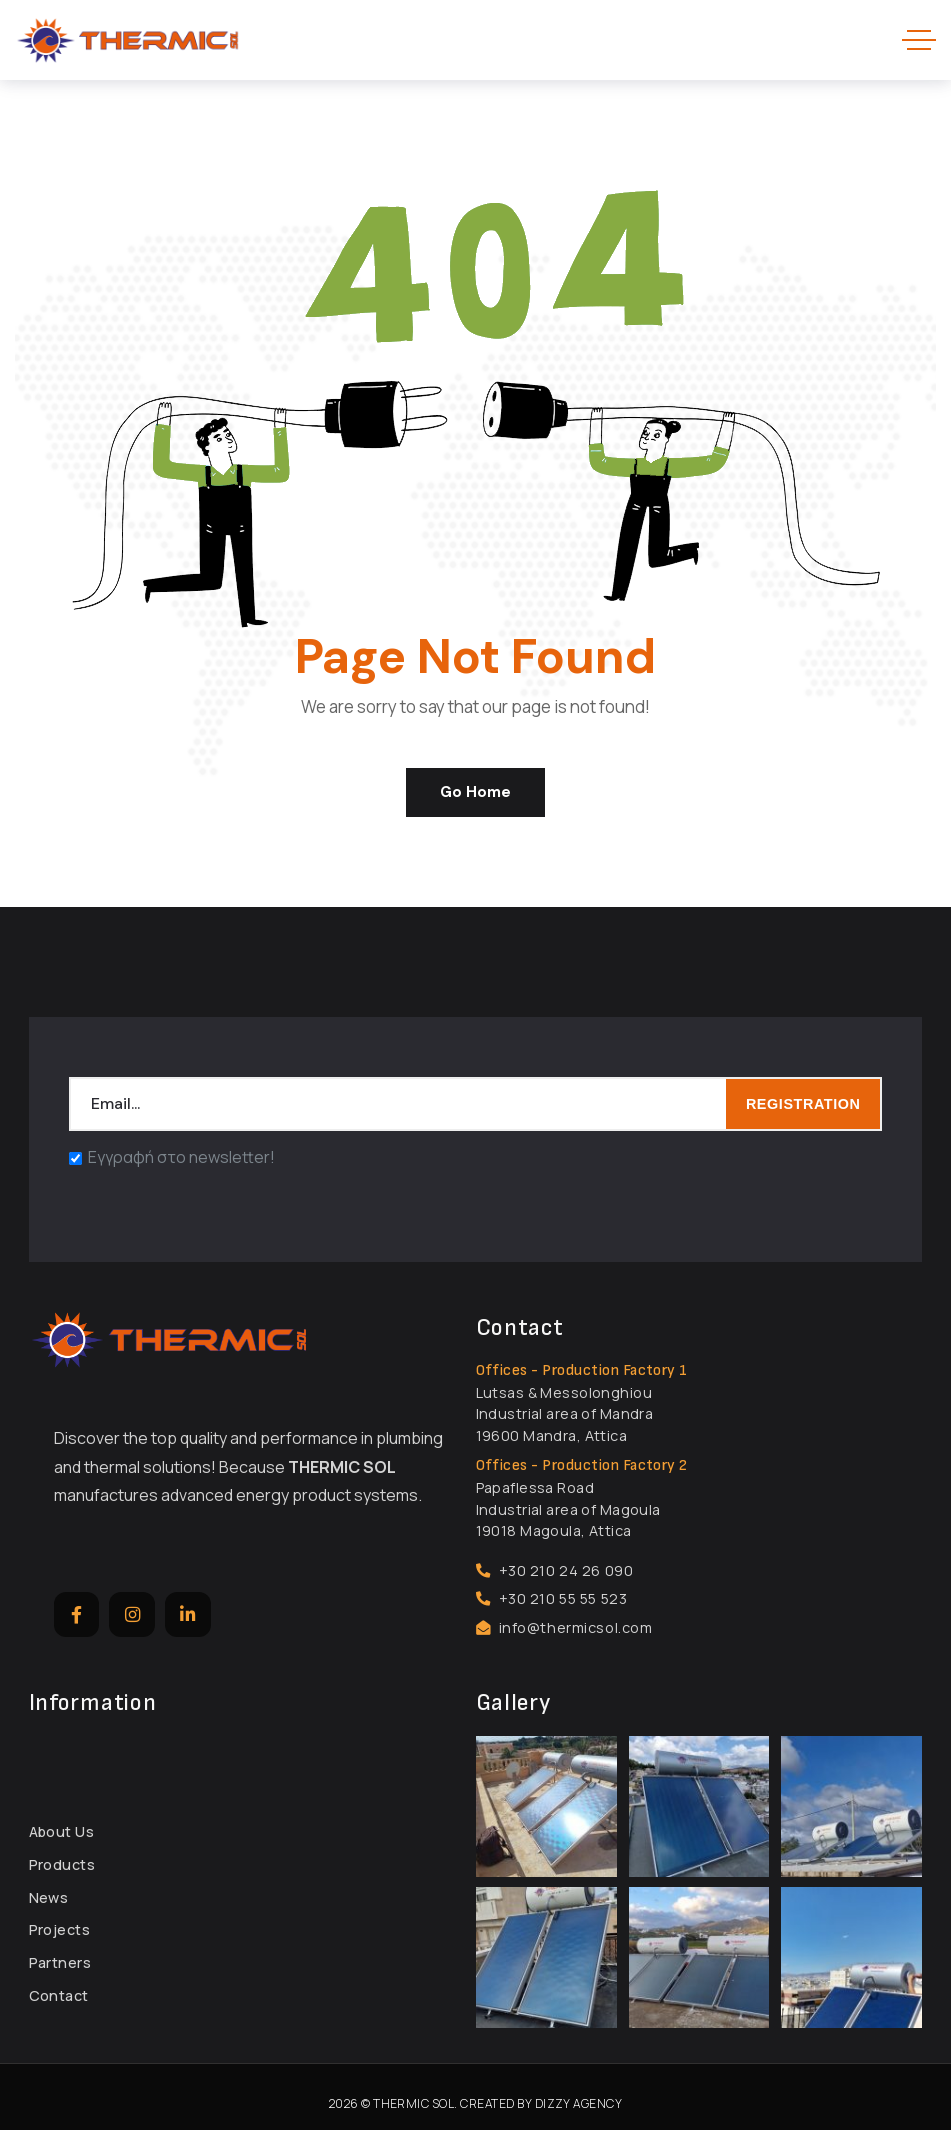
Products (62, 1864)
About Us (61, 1831)
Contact (59, 1995)
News (49, 1897)
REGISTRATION (803, 1104)
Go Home (475, 792)
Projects (59, 1929)
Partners (60, 1962)
